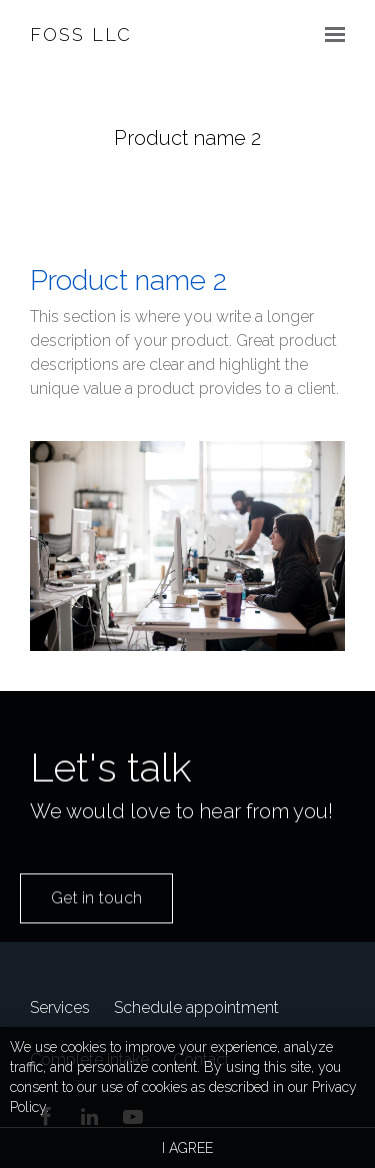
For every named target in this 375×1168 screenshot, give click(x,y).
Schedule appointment (196, 1007)
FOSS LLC (81, 34)
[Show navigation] (330, 35)
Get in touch (96, 914)
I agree (187, 1148)
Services (60, 1007)
